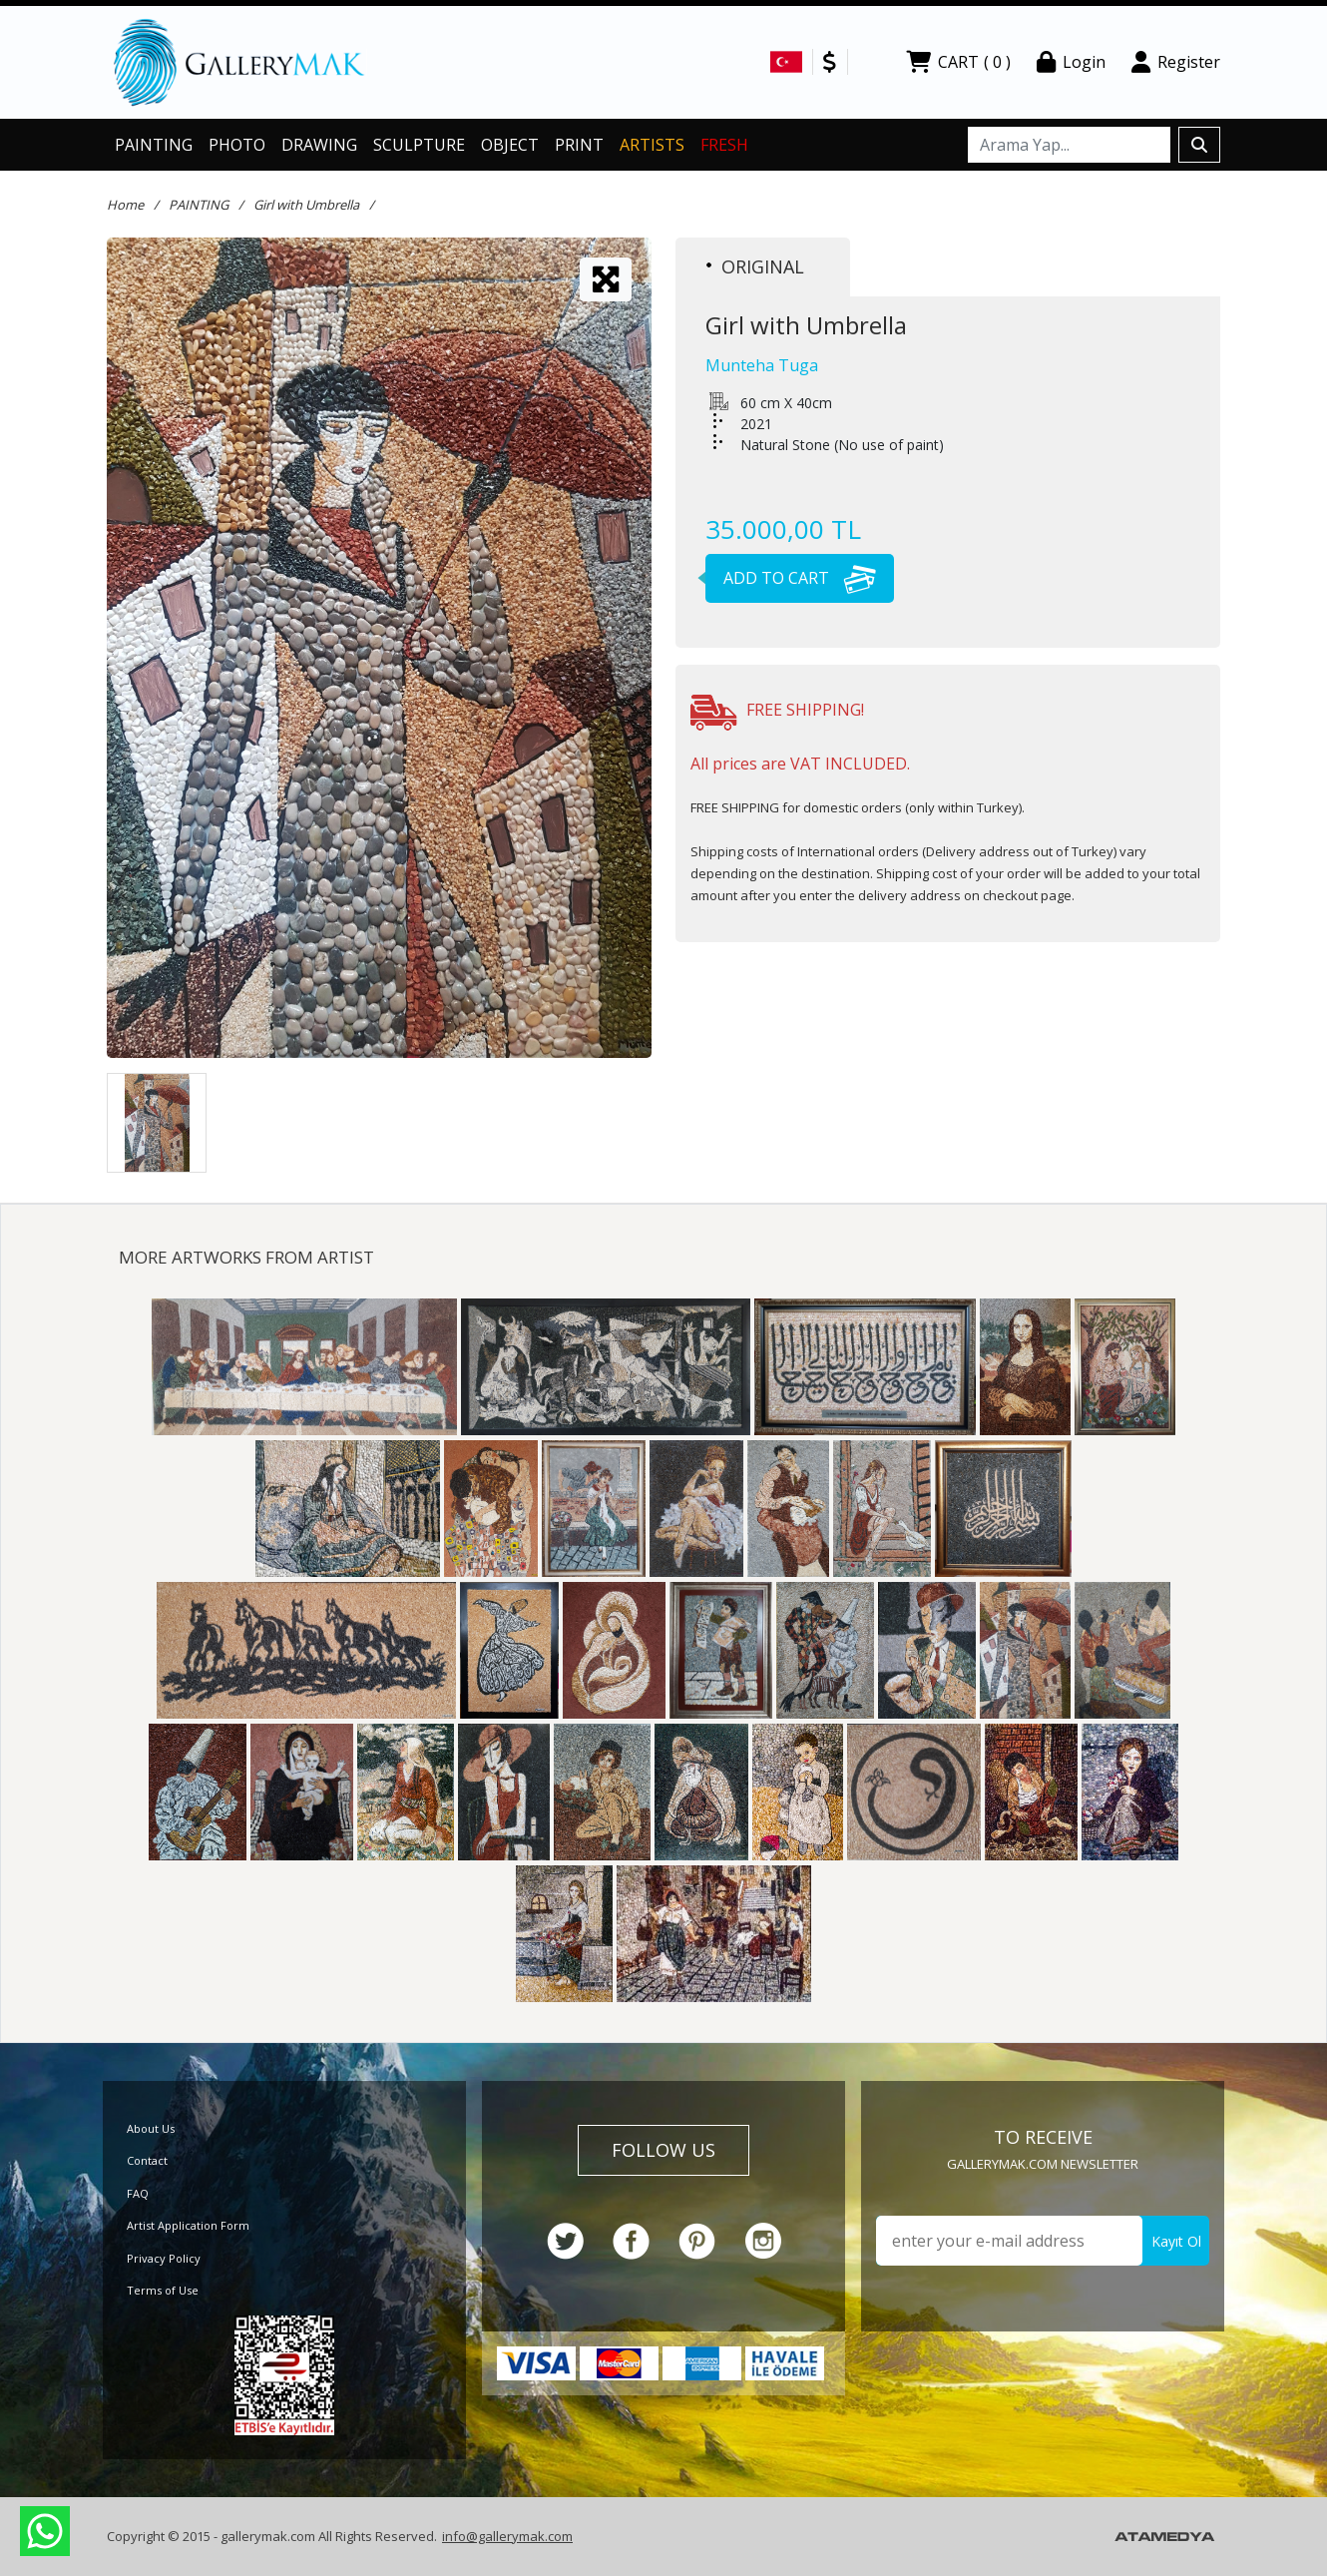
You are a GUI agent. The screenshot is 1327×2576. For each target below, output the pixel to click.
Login (1071, 62)
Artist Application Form (188, 2225)
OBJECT (510, 145)
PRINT (579, 145)
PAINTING (154, 145)
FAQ (138, 2193)
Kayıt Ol (1176, 2241)
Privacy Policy (164, 2258)
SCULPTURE (419, 145)
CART (958, 62)
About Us (151, 2128)
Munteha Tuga (761, 365)
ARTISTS (652, 145)
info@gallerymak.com (507, 2536)
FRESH (724, 145)
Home (125, 205)
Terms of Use (163, 2290)
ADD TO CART (790, 578)
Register (1175, 62)
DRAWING (319, 145)
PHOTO (237, 145)
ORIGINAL (755, 266)
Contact (147, 2160)
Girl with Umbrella (306, 205)
